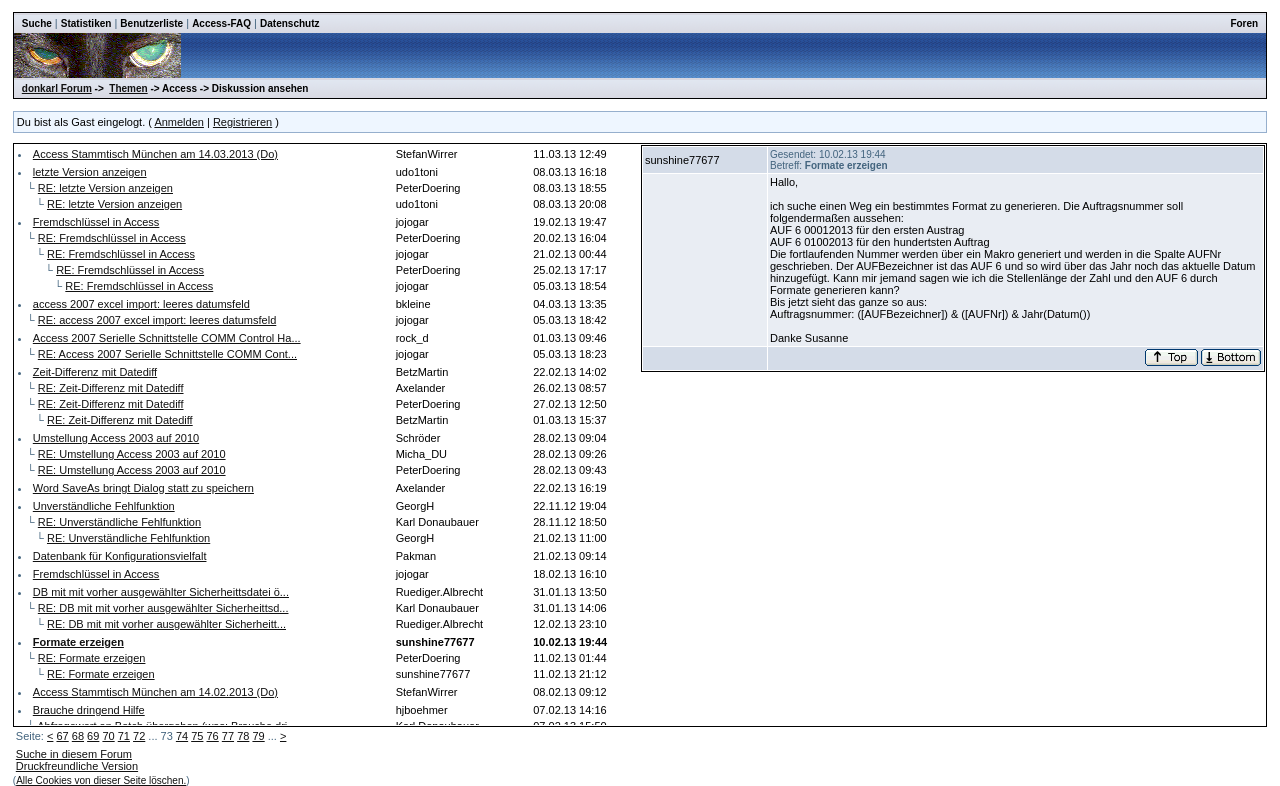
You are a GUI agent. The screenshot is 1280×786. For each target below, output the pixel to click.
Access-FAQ (221, 23)
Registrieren (242, 122)
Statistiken (86, 23)
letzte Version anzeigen (90, 172)
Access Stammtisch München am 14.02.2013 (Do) (155, 692)
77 (228, 736)
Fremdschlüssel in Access (96, 222)
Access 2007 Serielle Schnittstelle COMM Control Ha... (167, 338)
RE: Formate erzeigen (92, 658)
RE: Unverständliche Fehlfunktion (119, 522)
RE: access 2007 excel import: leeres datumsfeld (157, 320)
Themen (128, 88)
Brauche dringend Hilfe (89, 710)
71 (124, 736)
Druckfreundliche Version (77, 766)
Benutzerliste (151, 23)
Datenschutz (289, 23)
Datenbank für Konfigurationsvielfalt (120, 556)
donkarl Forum (57, 88)
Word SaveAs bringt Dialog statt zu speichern (143, 488)
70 (108, 736)
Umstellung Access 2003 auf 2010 (116, 438)
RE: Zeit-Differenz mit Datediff (111, 388)
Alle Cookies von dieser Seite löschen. (101, 780)
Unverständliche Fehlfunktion (104, 506)
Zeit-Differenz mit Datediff (95, 372)
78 (243, 736)
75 (197, 736)
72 (139, 736)
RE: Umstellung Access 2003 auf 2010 (132, 454)
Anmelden (179, 122)
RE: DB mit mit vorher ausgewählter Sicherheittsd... (163, 608)
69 (93, 736)
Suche (37, 23)
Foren (1244, 23)
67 (62, 736)
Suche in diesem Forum (74, 754)
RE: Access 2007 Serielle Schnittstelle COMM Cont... (167, 354)
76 (213, 736)
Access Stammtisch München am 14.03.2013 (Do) (155, 154)
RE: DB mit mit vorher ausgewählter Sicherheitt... (166, 624)
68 (78, 736)
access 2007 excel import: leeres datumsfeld (141, 304)
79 (258, 736)
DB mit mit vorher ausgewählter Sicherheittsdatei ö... (161, 592)
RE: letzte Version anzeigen (105, 188)
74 (182, 736)
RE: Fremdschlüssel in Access (112, 238)
